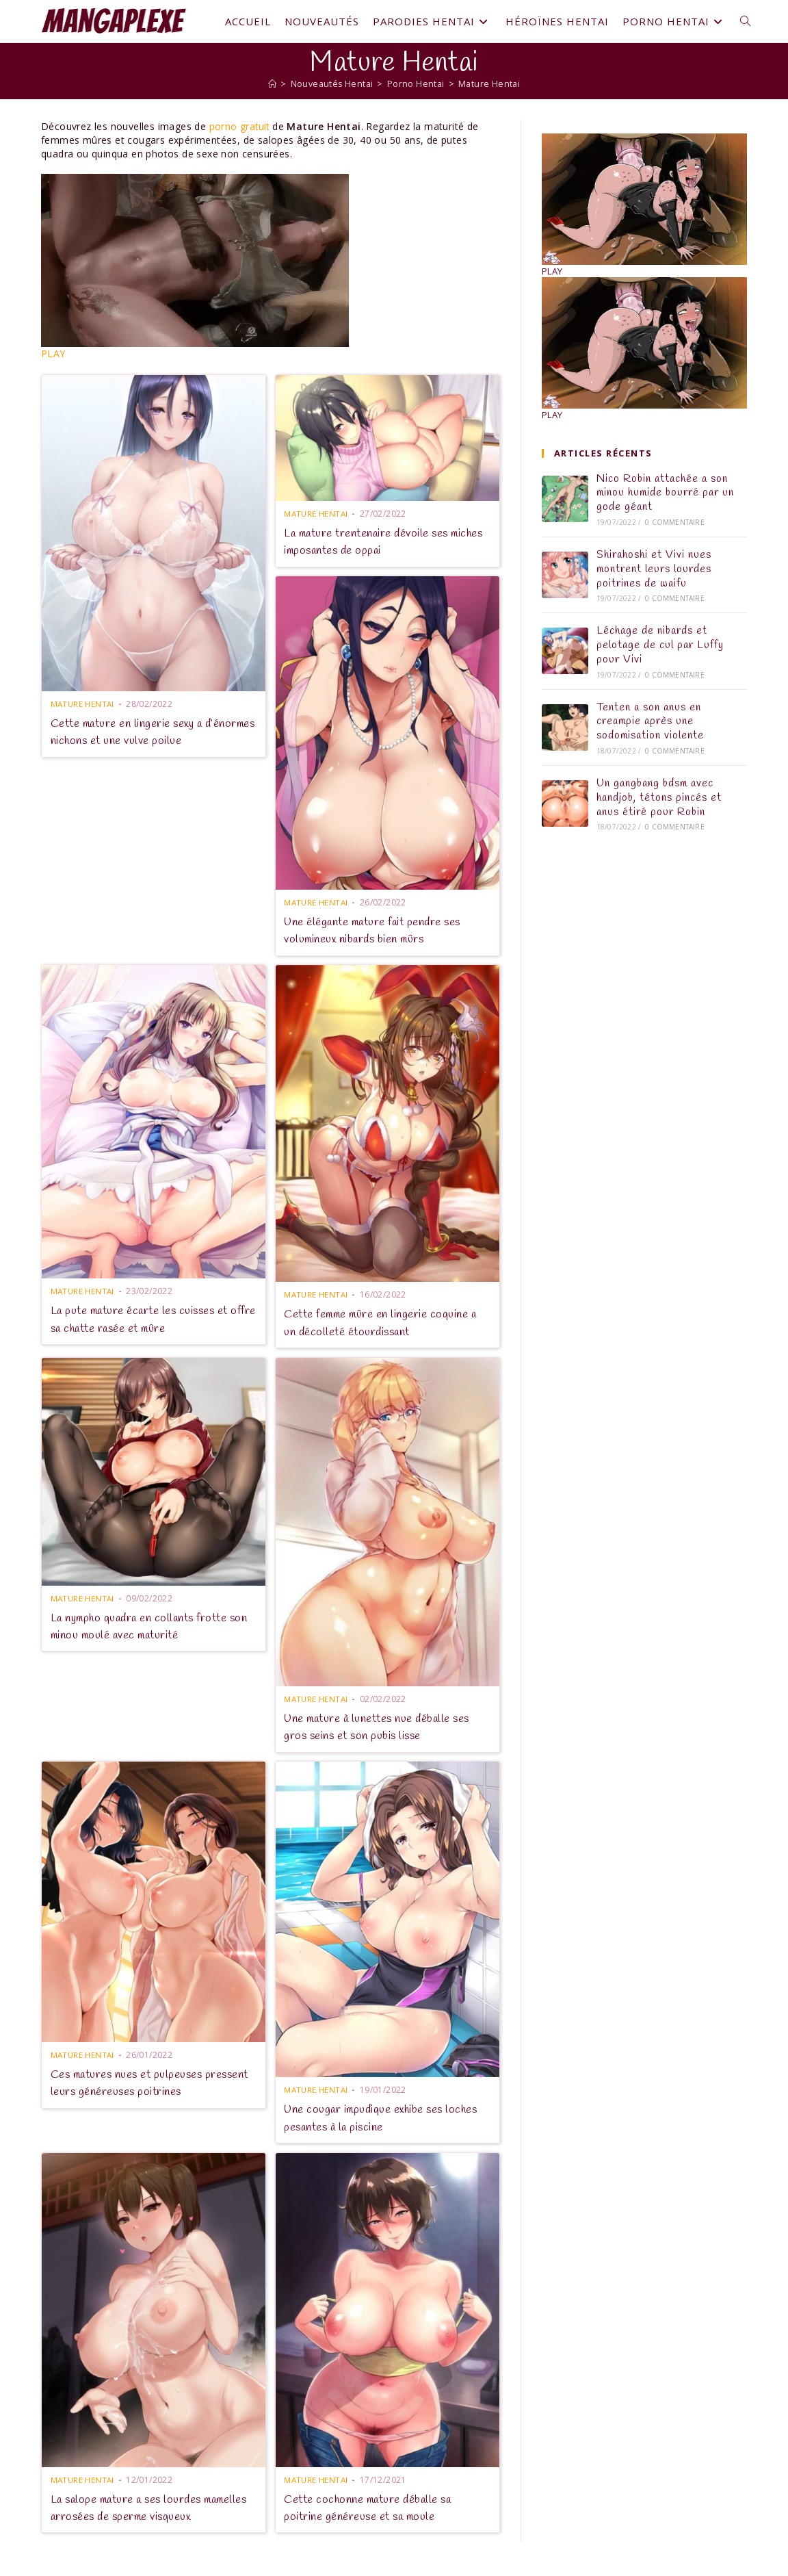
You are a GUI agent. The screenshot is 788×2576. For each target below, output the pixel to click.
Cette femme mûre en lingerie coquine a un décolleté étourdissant (384, 1322)
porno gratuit (240, 126)
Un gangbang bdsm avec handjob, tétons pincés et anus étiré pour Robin (659, 797)
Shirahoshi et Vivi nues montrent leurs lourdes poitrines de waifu (653, 569)
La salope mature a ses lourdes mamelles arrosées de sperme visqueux (149, 2507)
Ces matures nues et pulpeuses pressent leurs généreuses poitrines (144, 2082)
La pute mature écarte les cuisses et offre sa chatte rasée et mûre (145, 1319)
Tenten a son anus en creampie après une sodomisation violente (650, 721)
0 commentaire (675, 522)
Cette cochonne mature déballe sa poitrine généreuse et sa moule (371, 2507)
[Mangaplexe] (269, 83)
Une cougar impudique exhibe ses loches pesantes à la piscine (385, 2118)
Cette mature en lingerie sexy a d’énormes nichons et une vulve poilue (147, 731)
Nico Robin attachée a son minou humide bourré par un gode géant (665, 493)
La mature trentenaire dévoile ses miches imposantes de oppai (370, 541)
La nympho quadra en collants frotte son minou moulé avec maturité (144, 1626)
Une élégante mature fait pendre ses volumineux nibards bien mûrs (377, 930)
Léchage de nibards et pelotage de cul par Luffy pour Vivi (660, 645)
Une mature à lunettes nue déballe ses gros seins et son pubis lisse (382, 1726)
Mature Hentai (491, 83)
